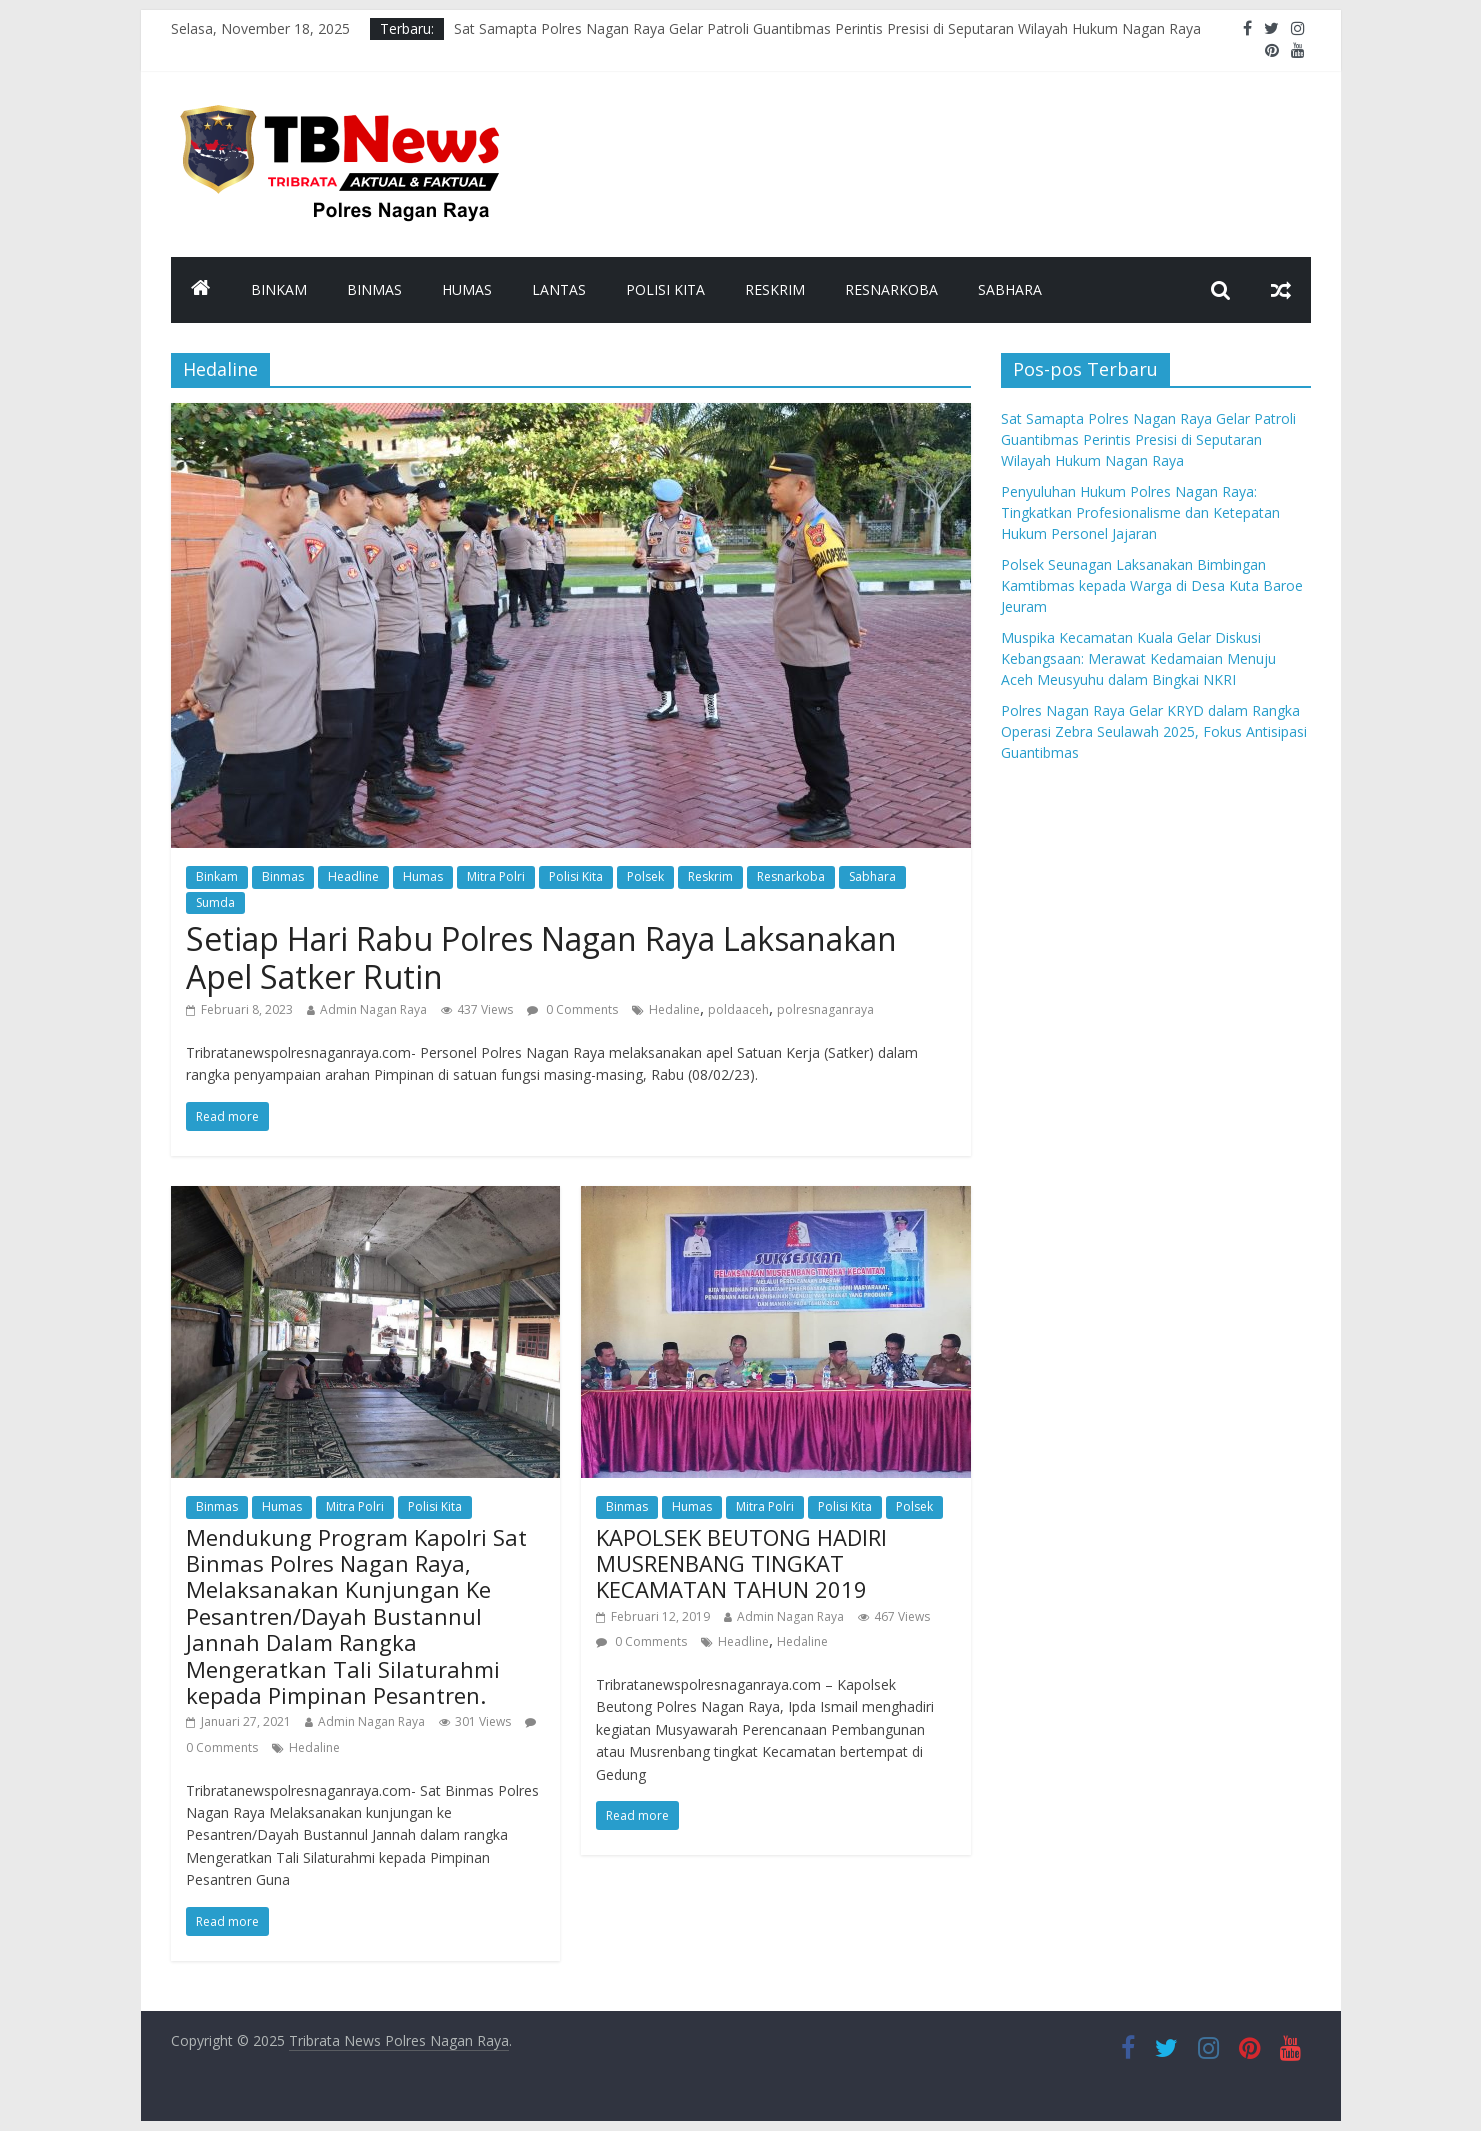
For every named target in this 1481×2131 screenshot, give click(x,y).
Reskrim (775, 289)
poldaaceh (738, 1009)
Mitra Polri (496, 876)
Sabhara (1010, 289)
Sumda (215, 902)
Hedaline (674, 1009)
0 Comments (572, 1009)
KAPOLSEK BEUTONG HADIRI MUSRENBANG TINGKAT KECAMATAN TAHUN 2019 (741, 1563)
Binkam (279, 289)
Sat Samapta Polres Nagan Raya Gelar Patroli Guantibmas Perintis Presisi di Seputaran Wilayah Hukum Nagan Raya (827, 28)
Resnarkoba (891, 289)
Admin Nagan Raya (373, 1009)
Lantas (559, 289)
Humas (467, 289)
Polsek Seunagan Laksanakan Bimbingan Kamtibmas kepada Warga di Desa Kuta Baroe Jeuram (1152, 585)
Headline (353, 876)
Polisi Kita (665, 289)
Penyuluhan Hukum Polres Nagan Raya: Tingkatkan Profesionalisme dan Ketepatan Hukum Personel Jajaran (1140, 512)
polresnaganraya (825, 1009)
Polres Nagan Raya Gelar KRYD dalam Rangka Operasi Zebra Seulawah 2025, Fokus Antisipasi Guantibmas (1154, 731)
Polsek (645, 876)
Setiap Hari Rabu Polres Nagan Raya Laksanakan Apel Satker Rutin (541, 957)
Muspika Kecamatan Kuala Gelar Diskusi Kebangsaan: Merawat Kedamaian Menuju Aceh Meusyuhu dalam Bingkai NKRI (1138, 658)
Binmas (374, 289)
